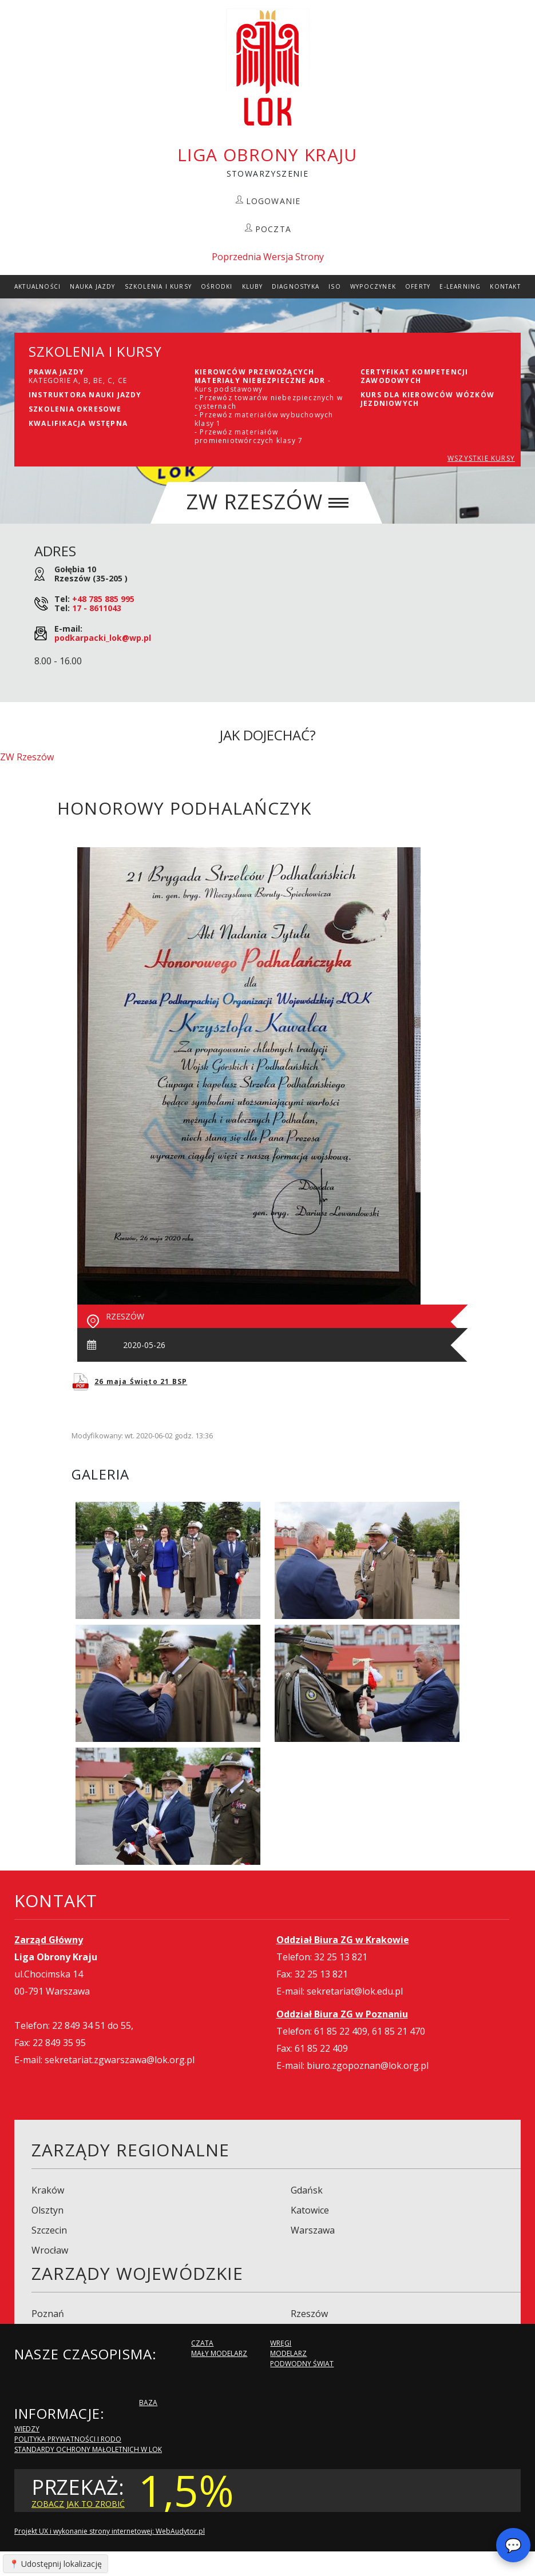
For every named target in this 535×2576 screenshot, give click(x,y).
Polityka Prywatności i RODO (67, 2439)
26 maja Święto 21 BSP (140, 1381)
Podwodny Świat (302, 2363)
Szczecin (49, 2230)
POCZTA (273, 229)
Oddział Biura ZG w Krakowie (342, 1939)
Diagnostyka (295, 286)
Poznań (47, 2313)
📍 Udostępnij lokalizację (55, 2563)
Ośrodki (216, 286)
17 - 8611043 (96, 608)
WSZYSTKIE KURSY (481, 458)
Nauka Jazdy (92, 286)
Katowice (310, 2210)
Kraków (47, 2190)
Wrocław (49, 2250)
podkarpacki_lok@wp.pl (102, 637)
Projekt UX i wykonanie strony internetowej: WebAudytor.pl (109, 2531)
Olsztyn (47, 2210)
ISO (334, 286)
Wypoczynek (373, 286)
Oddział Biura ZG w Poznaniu (342, 2014)
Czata (202, 2343)
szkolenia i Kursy (158, 286)
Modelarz (288, 2353)
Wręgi (280, 2343)
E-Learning (460, 286)
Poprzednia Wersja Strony (268, 256)
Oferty (417, 286)
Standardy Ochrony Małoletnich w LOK (88, 2449)
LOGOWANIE (273, 201)
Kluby (252, 286)
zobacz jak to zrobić (78, 2503)
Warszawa (313, 2230)
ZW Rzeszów (27, 757)
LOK (268, 68)
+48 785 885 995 (103, 598)
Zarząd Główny (48, 1939)
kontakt (505, 286)
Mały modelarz (219, 2353)
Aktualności (37, 286)
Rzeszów (309, 2313)
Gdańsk (307, 2190)
